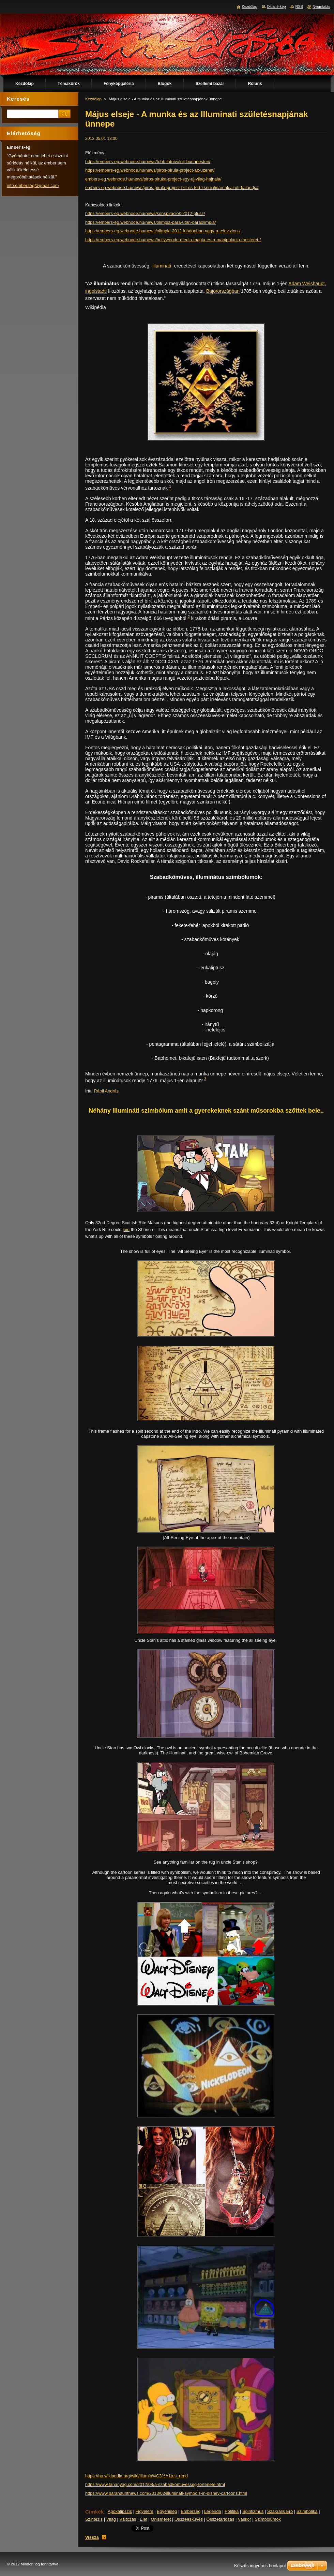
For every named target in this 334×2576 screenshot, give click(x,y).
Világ (111, 2519)
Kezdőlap (93, 99)
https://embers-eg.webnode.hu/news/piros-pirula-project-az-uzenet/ (150, 170)
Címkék (94, 2512)
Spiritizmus (253, 2511)
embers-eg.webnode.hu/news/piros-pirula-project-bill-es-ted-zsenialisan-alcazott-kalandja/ (172, 187)
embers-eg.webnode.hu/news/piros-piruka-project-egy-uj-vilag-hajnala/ (153, 179)
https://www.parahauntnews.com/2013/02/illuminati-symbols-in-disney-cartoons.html (166, 2493)
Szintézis (94, 2519)
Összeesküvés (188, 2519)
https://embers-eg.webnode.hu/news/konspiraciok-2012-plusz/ (145, 213)
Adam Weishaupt (306, 283)
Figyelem (144, 2511)
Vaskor (244, 2519)
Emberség (190, 2511)
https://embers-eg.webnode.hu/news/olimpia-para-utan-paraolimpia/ (150, 222)
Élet (143, 2519)
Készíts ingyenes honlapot (260, 2565)
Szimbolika (307, 2511)
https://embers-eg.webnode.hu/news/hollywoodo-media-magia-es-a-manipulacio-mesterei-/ (173, 239)
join (126, 1229)
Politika (232, 2511)
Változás (127, 2519)
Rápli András (106, 1091)
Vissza (92, 2537)
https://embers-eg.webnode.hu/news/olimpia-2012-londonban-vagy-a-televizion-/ (162, 230)
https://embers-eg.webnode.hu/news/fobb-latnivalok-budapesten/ (147, 161)
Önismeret (161, 2519)
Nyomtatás (321, 6)
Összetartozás (220, 2519)
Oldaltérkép (276, 6)
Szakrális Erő (280, 2511)
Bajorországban (223, 291)
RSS (299, 6)
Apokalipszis (120, 2511)
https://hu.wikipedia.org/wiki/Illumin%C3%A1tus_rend (136, 2475)
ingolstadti (96, 291)
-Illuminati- (162, 266)
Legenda (212, 2511)
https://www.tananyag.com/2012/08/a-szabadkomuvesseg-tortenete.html (155, 2484)
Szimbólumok (268, 2519)
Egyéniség (167, 2511)
